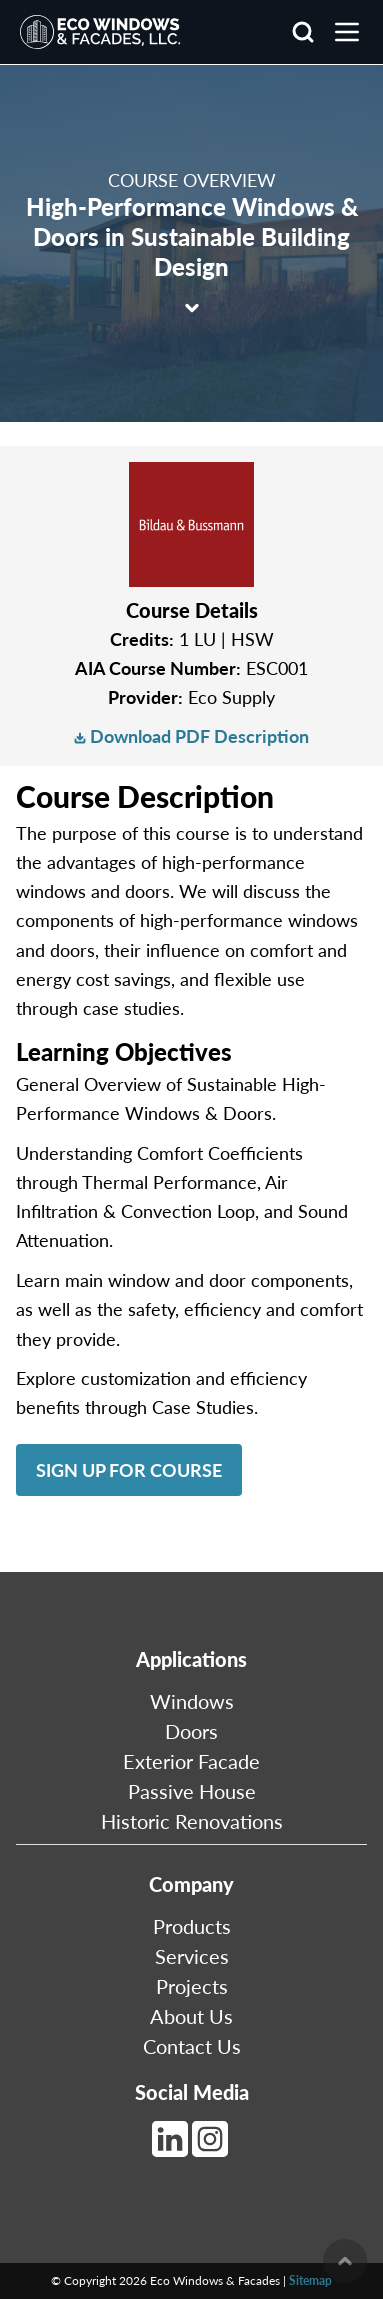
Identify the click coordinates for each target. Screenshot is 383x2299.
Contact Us (192, 2046)
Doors (191, 1731)
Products (192, 1926)
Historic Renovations (192, 1821)
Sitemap (310, 2280)
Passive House (192, 1791)
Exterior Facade (191, 1761)
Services (192, 1956)
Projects (192, 1986)
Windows (192, 1701)
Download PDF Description (191, 736)
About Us (191, 2016)
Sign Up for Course (129, 1470)
